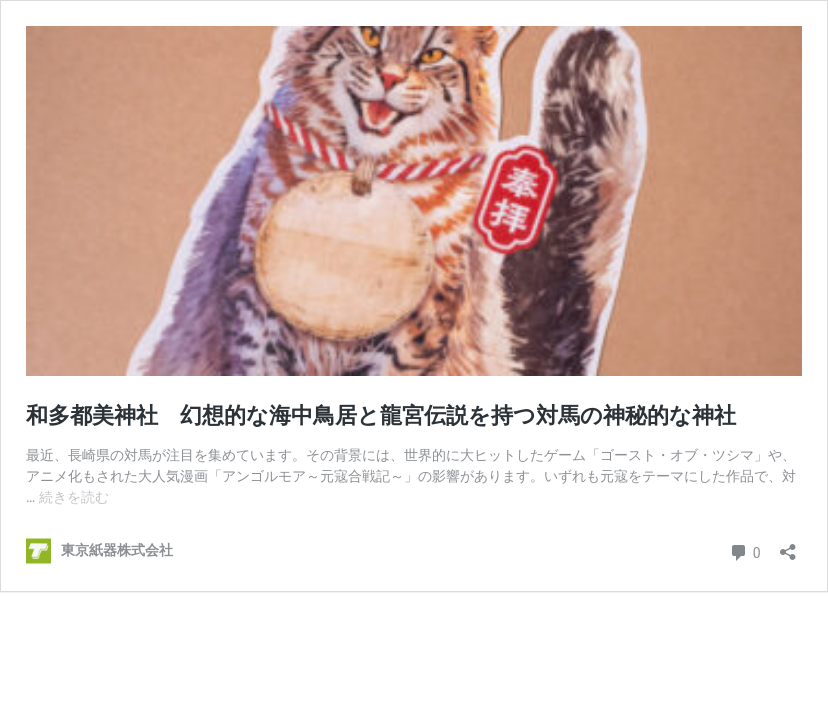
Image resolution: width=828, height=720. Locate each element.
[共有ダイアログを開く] (788, 545)
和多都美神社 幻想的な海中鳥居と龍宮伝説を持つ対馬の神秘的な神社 (381, 415)
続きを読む (74, 497)
